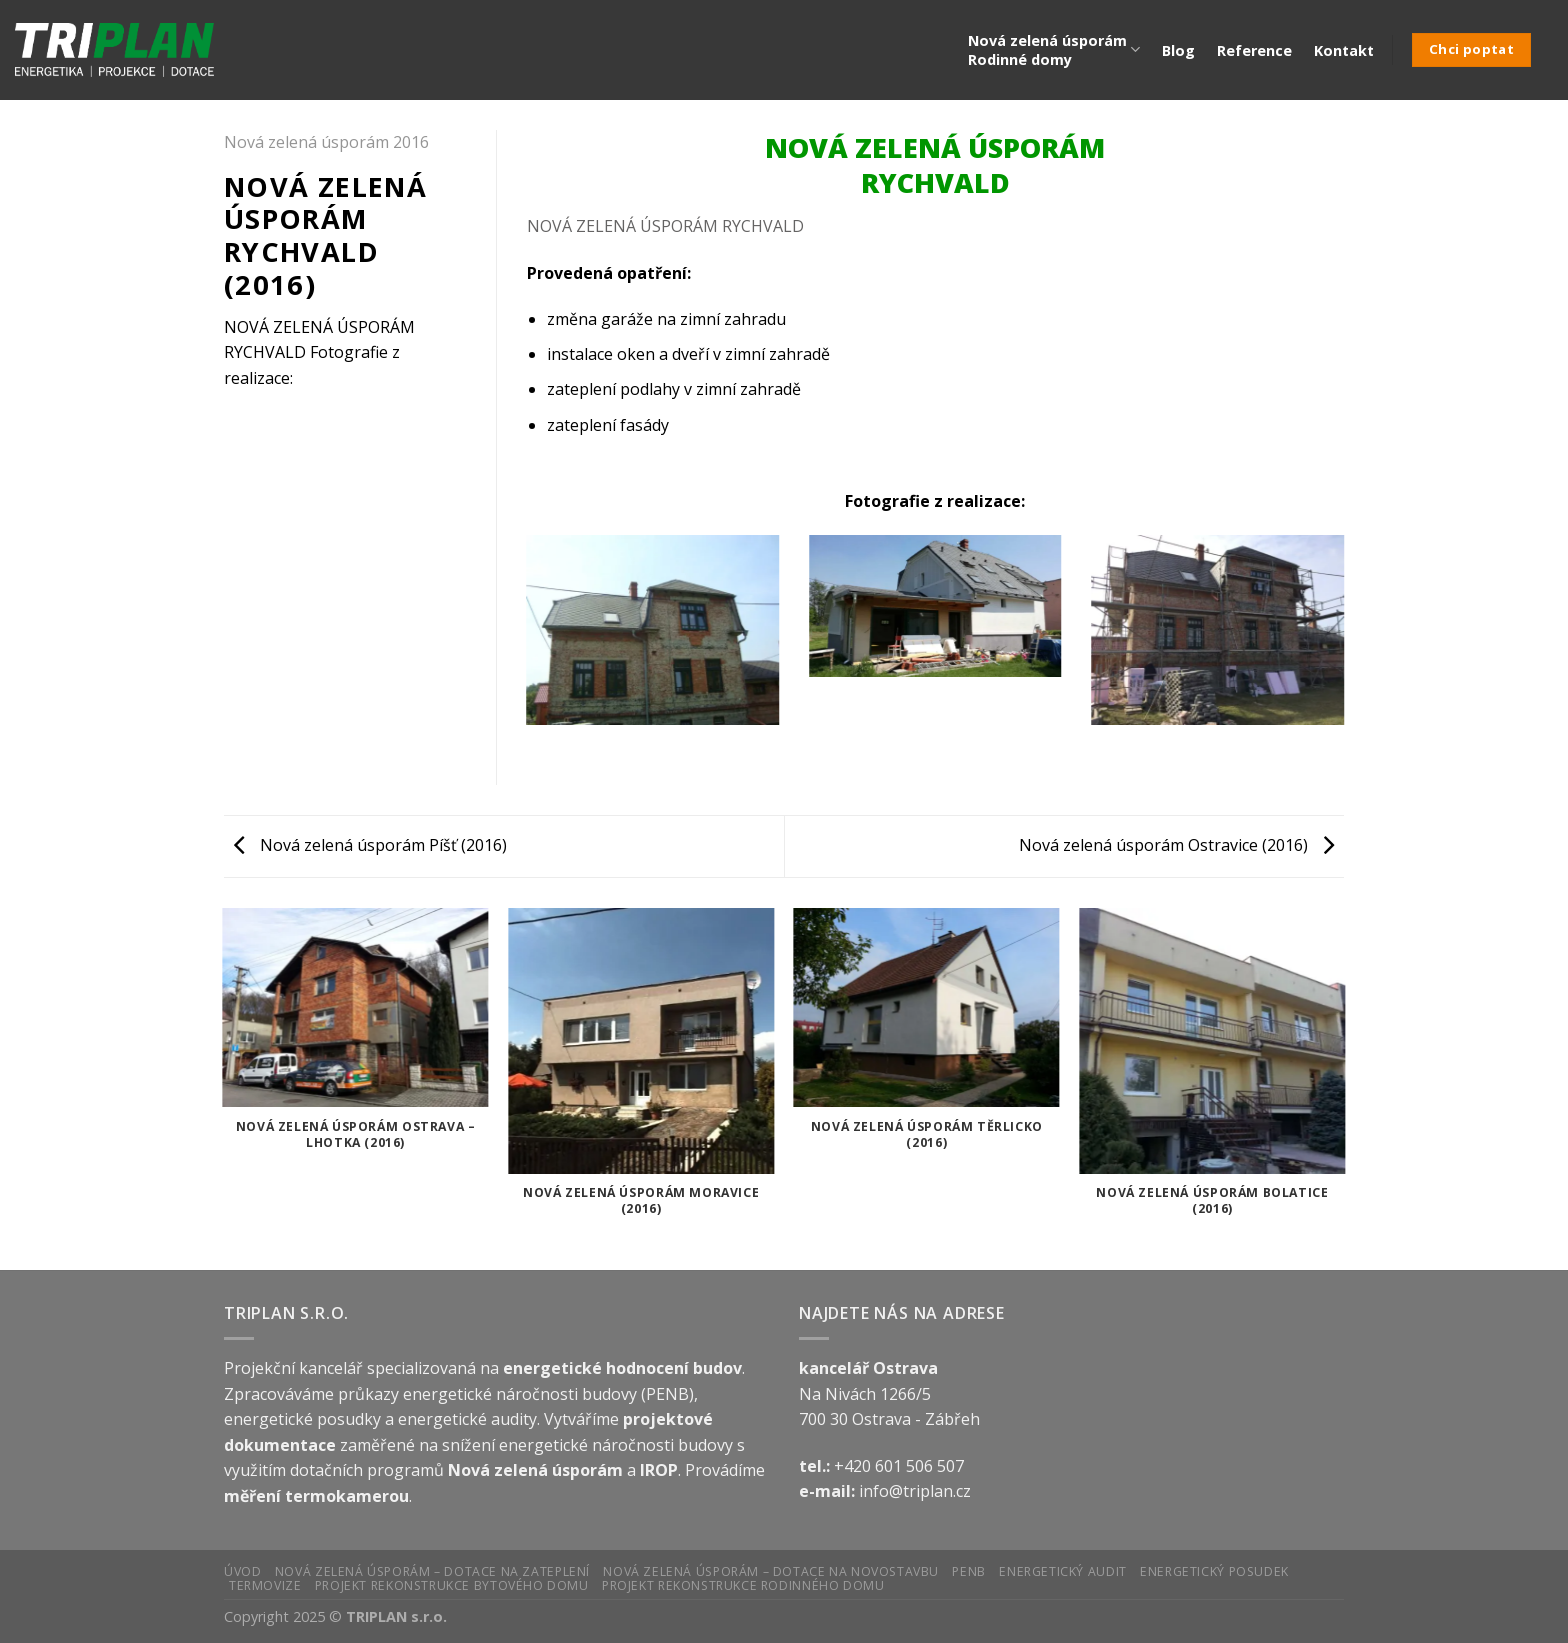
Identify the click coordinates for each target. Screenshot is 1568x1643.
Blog (1178, 50)
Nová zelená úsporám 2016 (326, 142)
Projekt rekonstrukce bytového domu (452, 1585)
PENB (968, 1571)
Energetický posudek (1214, 1571)
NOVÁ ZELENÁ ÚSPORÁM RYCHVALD (665, 226)
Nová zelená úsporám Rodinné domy (1054, 50)
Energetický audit (1062, 1571)
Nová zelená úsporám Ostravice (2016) (1176, 845)
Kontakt (1344, 50)
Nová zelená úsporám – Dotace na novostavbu (771, 1571)
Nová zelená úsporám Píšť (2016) (370, 845)
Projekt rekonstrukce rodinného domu (743, 1585)
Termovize (265, 1585)
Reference (1254, 50)
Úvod (242, 1571)
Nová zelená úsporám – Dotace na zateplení (432, 1571)
